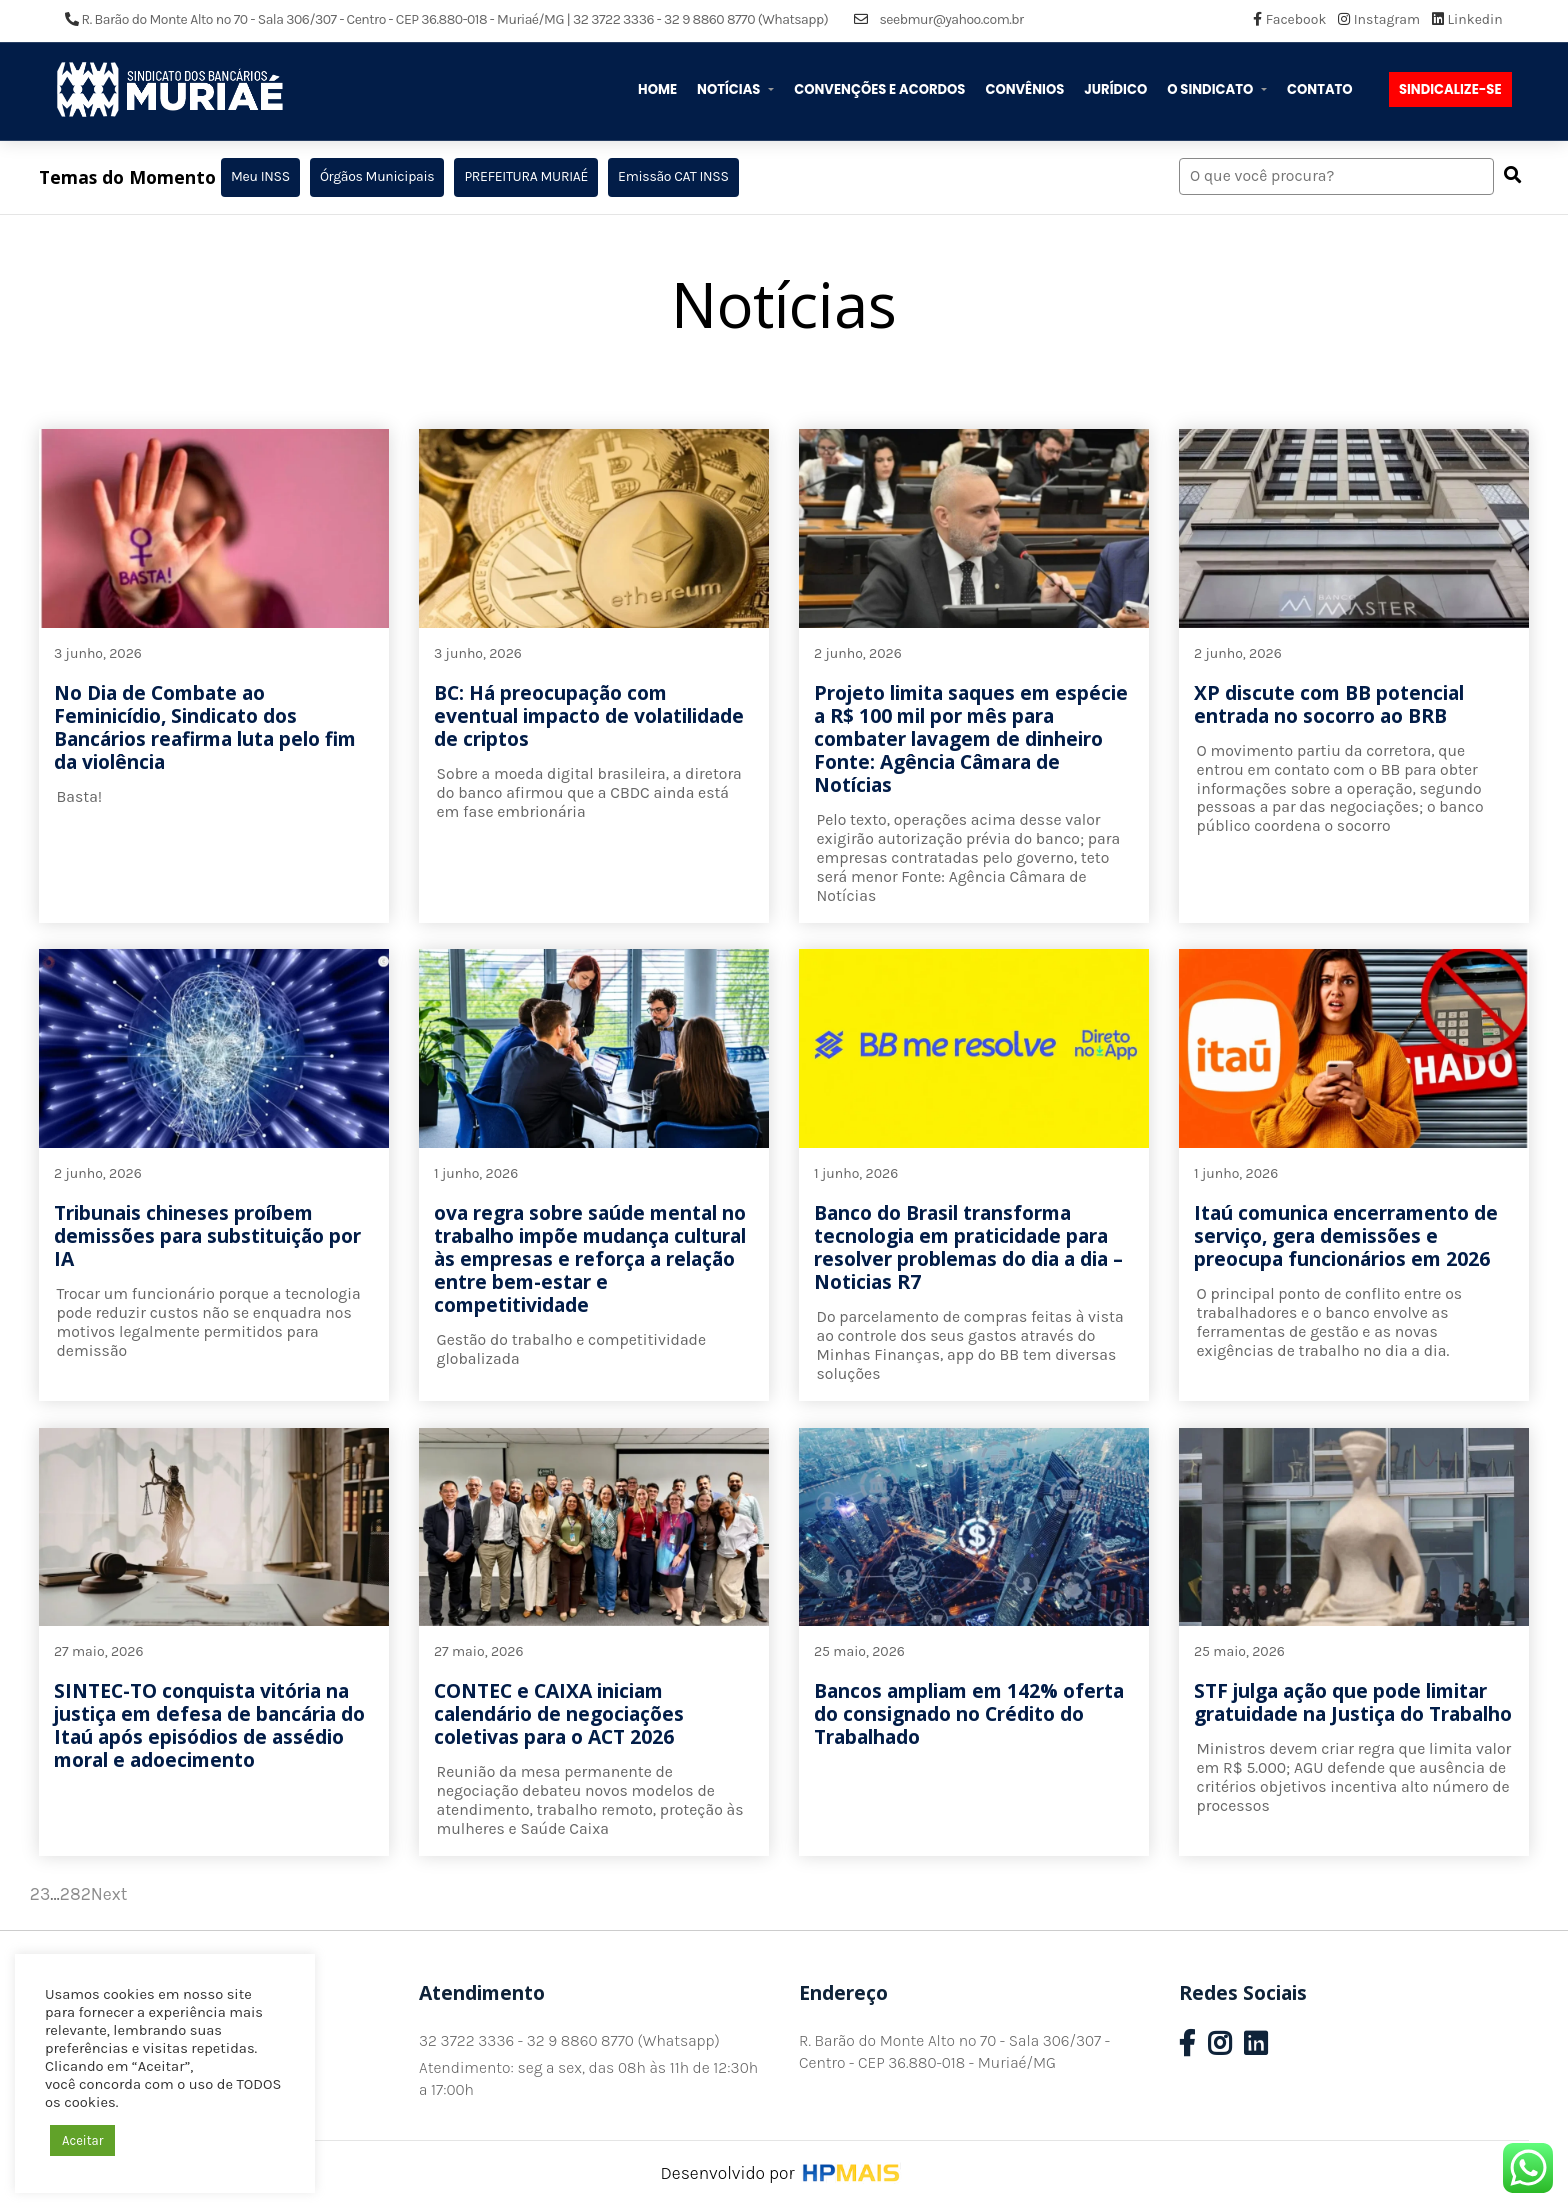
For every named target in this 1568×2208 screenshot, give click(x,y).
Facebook (1291, 19)
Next (109, 1894)
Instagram (1380, 19)
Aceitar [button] (82, 2140)
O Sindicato (1211, 89)
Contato (1320, 89)
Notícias (730, 89)
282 (75, 1894)
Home (657, 89)
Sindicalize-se (1450, 89)
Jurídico (1115, 89)
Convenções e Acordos (879, 89)
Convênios (1024, 89)
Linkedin (1467, 19)
